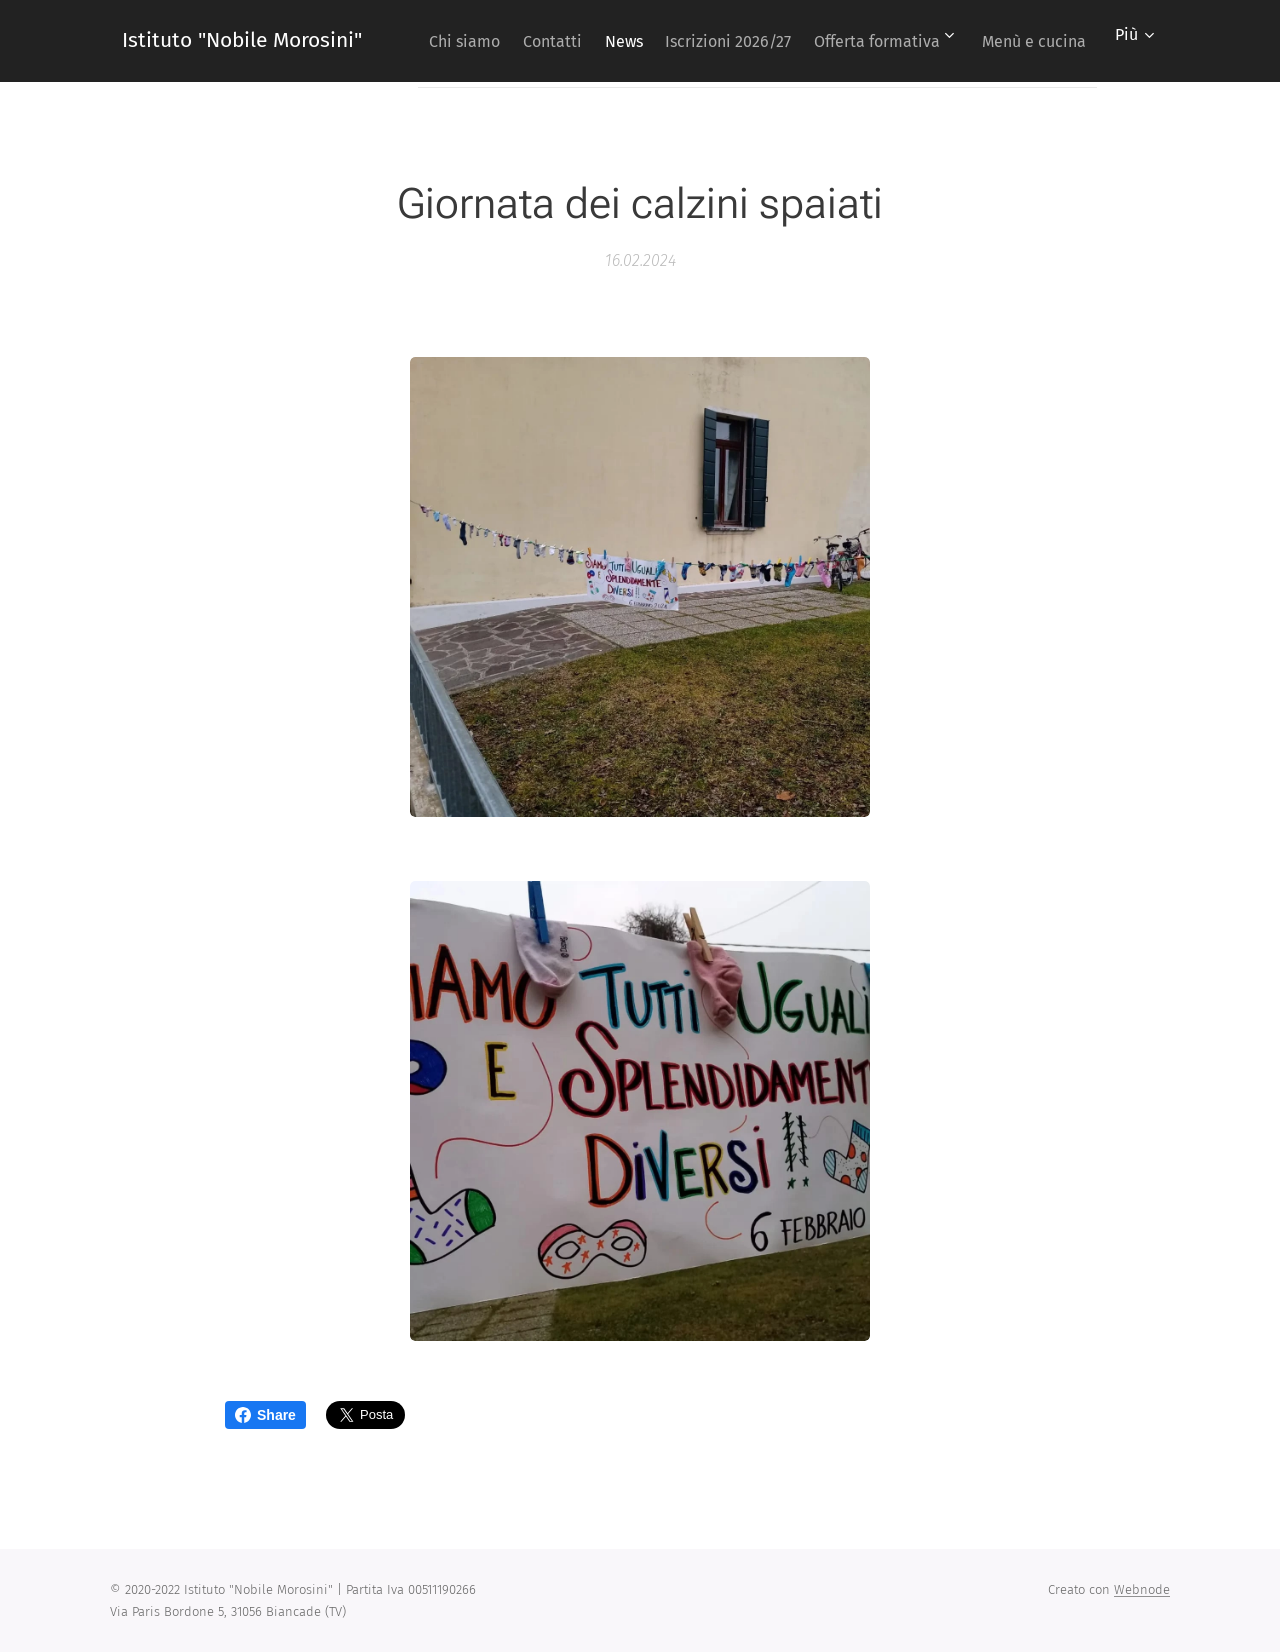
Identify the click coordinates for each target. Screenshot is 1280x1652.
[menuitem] (536, 41)
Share (265, 1415)
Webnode (1142, 1589)
